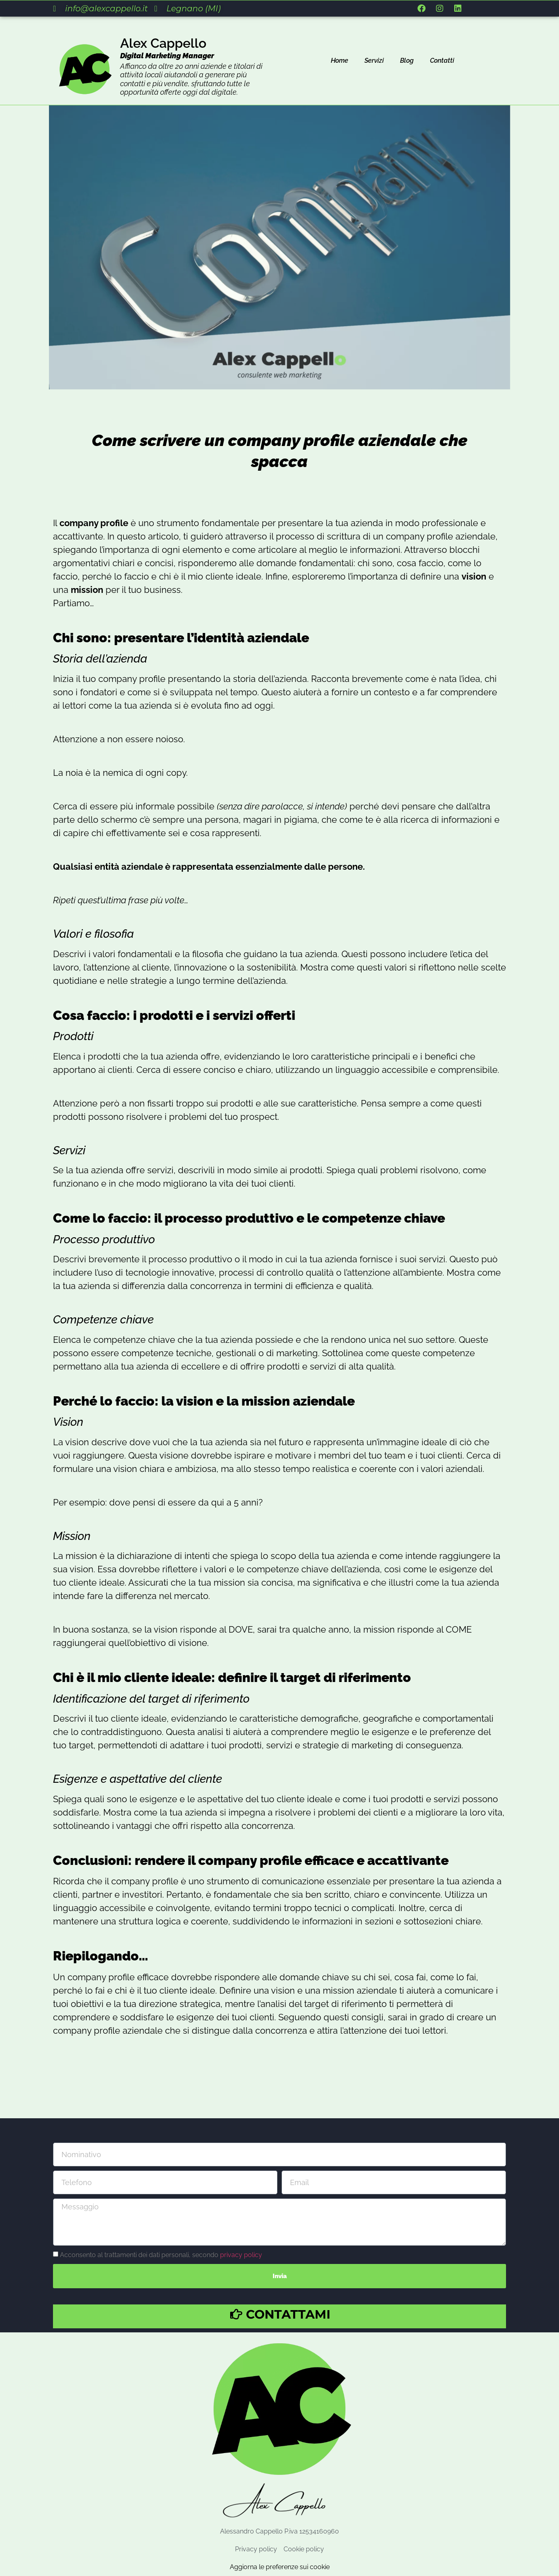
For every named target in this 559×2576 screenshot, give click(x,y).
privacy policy (241, 2254)
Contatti (442, 60)
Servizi (374, 60)
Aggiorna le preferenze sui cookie (280, 2567)
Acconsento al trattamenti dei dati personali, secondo (161, 2254)
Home (339, 60)
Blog (407, 60)
